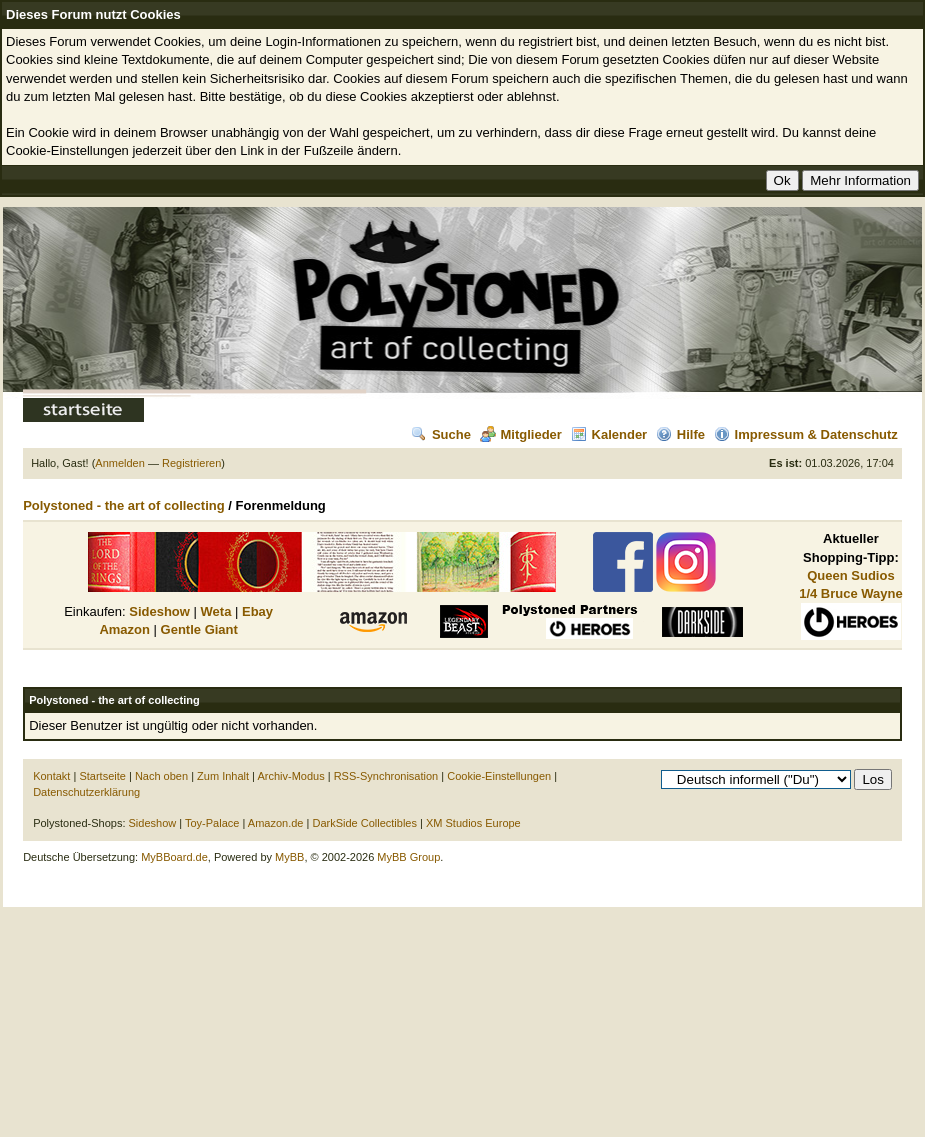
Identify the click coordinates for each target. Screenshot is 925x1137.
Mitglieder (521, 434)
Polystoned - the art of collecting (124, 505)
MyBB (289, 857)
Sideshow (159, 611)
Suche (441, 434)
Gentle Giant (199, 629)
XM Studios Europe (473, 823)
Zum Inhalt (223, 776)
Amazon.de (276, 823)
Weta (216, 611)
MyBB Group (408, 857)
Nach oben (161, 776)
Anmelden (120, 463)
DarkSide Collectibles (364, 823)
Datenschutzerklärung (86, 792)
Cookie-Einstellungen (499, 776)
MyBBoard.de (174, 857)
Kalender (609, 434)
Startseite (102, 776)
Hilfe (680, 434)
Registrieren (191, 463)
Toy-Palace (212, 823)
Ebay (257, 611)
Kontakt (51, 776)
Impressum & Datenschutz (806, 434)
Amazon (124, 629)
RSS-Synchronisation (386, 776)
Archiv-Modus (290, 776)
